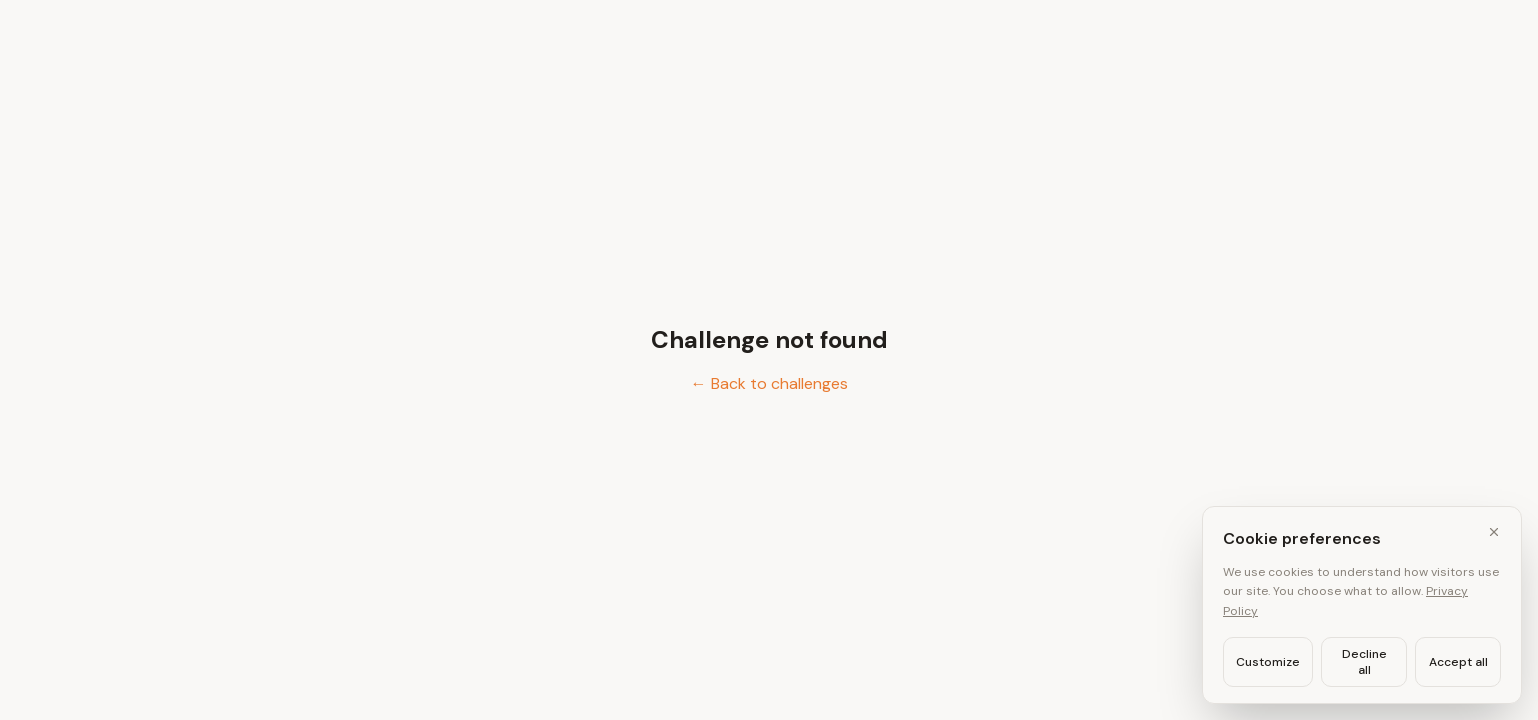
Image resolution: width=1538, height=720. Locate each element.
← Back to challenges (769, 383)
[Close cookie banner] (1494, 532)
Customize (1268, 662)
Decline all (1364, 662)
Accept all (1458, 662)
